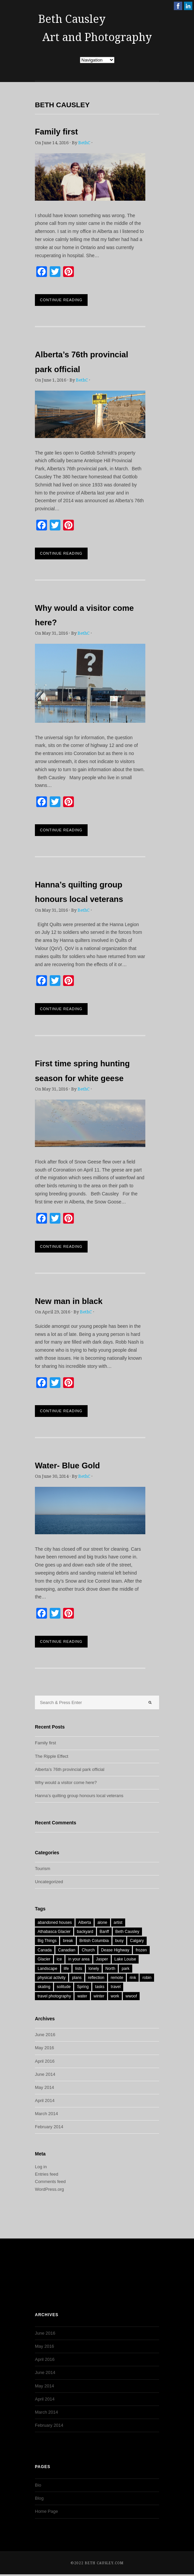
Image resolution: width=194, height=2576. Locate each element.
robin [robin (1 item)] (146, 1977)
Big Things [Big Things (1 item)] (47, 1940)
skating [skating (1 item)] (44, 1986)
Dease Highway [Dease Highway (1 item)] (115, 1950)
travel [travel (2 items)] (115, 1986)
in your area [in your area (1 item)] (78, 1959)
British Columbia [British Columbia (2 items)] (94, 1940)
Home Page (46, 2511)
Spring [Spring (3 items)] (83, 1986)
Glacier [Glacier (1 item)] (44, 1959)
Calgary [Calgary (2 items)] (137, 1940)
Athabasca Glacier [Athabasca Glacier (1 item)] (54, 1931)
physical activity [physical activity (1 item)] (51, 1977)
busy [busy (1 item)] (119, 1940)
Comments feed (50, 2181)
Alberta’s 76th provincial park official (69, 1769)
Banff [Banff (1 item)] (104, 1931)
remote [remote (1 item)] (117, 1977)
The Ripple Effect (51, 1756)
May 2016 (44, 2047)
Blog (39, 2498)
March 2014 (46, 2113)
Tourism (42, 1868)
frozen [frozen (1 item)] (141, 1950)
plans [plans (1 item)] (77, 1977)
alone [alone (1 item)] (102, 1922)
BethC (84, 142)
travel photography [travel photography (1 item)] (54, 1996)
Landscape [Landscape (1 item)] (47, 1968)
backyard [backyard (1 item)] (85, 1931)
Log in (41, 2166)
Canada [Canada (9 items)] (45, 1950)
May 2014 (44, 2087)
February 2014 (49, 2126)
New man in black (68, 1301)
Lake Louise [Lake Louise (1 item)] (125, 1959)
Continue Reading (61, 300)
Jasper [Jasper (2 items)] (102, 1959)
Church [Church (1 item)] (88, 1950)
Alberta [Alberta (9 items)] (84, 1922)
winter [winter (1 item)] (99, 1996)
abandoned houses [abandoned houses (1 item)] (55, 1922)
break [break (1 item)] (68, 1940)
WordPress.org (49, 2189)
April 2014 (45, 2100)
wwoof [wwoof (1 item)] (131, 1996)
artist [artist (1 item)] (118, 1922)
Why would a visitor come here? (66, 1782)
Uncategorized (49, 1881)
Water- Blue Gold (67, 1465)
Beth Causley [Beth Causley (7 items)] (127, 1931)
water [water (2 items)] (82, 1996)
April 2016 (45, 2061)
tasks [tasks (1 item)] (99, 1986)
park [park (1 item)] (125, 1968)
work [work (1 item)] (115, 1996)
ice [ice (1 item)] (59, 1959)
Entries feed (46, 2174)
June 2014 (45, 2074)
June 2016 (45, 2034)
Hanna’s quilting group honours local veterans (79, 1795)
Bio (38, 2485)
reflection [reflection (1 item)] (96, 1977)
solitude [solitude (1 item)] (63, 1986)
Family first (56, 131)
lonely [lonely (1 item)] (94, 1968)
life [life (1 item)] (66, 1968)
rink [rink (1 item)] (133, 1977)
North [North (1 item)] (110, 1968)
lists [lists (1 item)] (78, 1968)
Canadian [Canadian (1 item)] (66, 1950)
